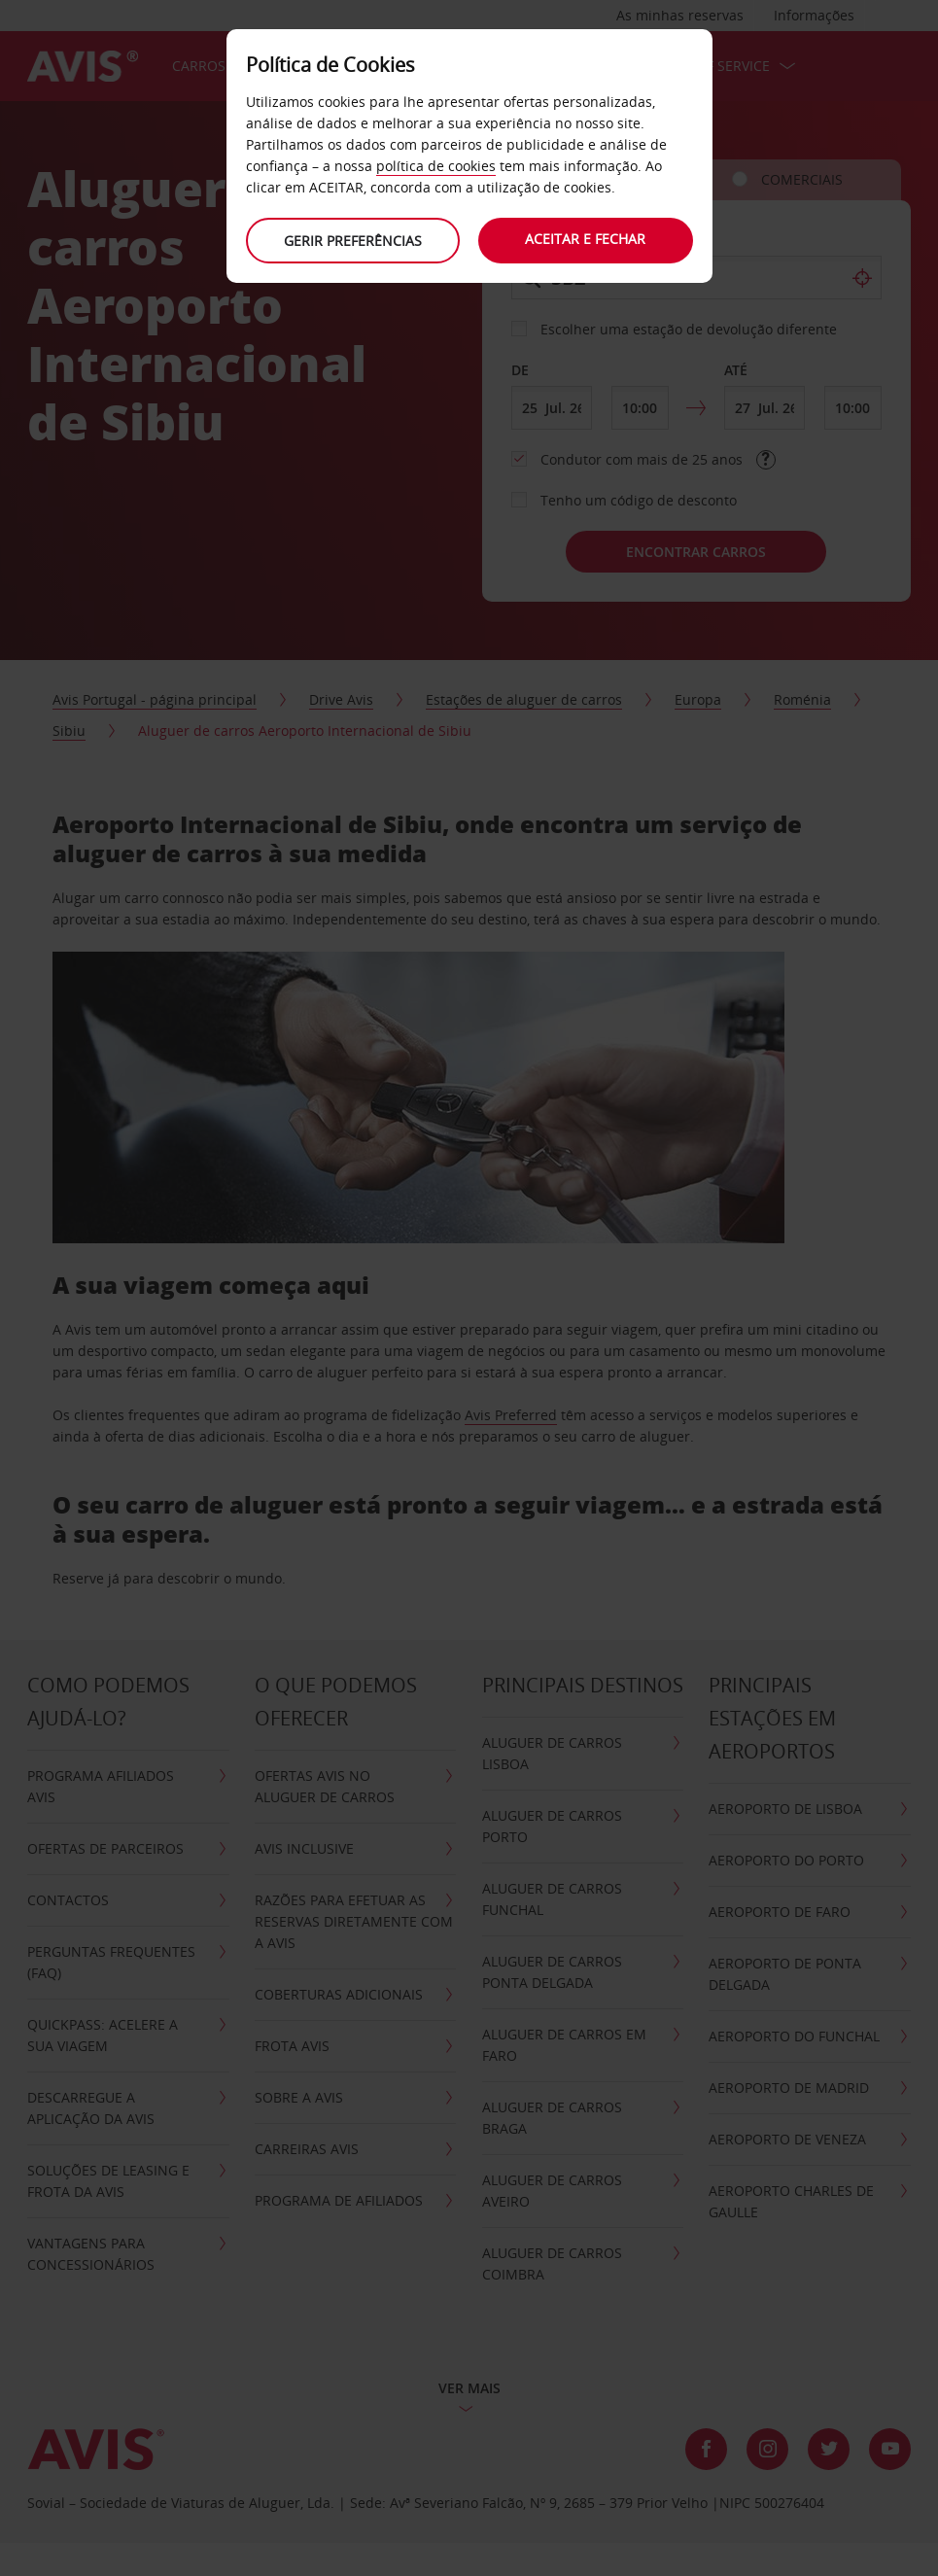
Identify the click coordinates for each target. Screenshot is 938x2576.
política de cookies (436, 166)
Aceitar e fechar (586, 238)
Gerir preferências (353, 240)
